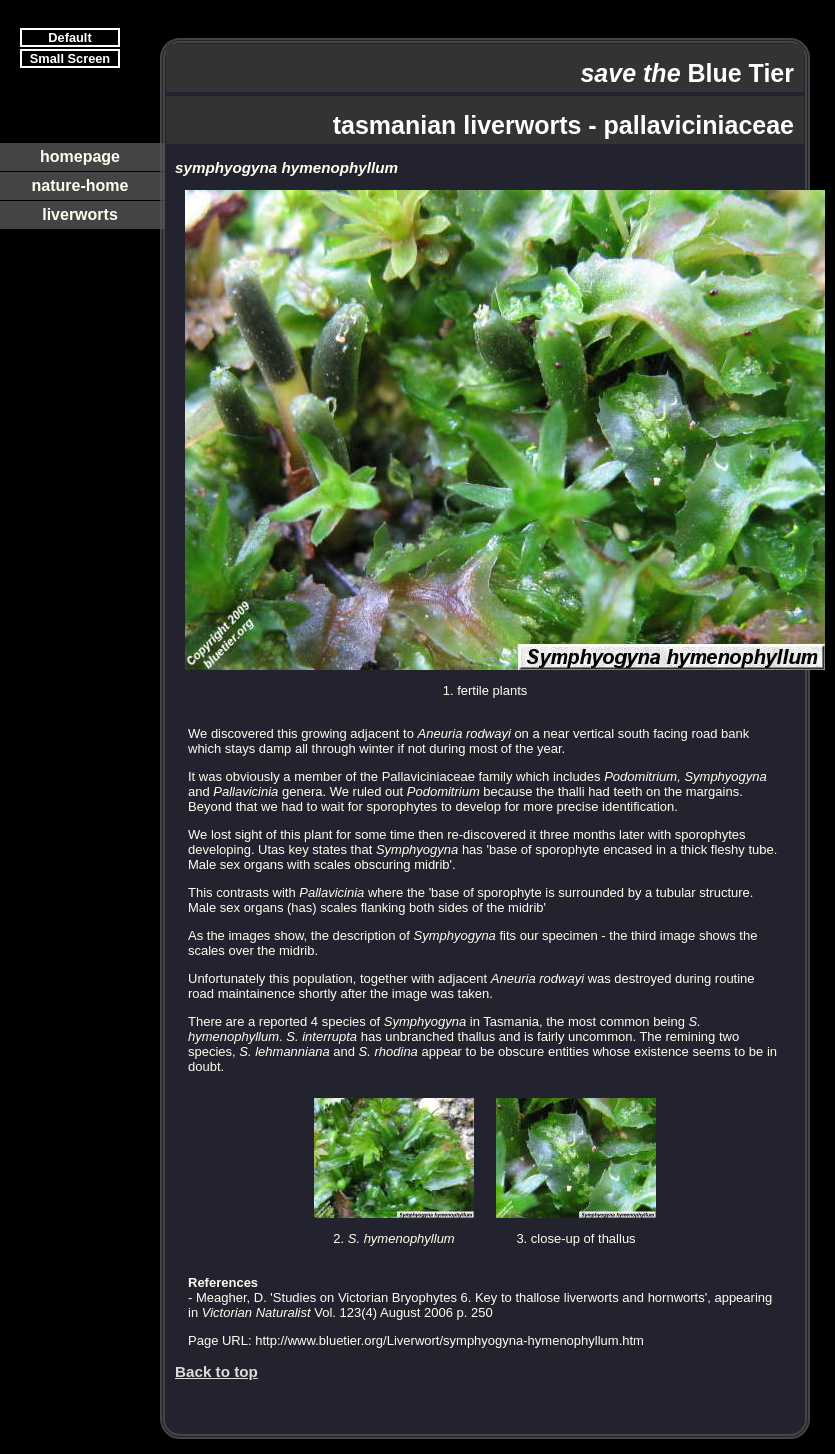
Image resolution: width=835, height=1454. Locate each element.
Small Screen (70, 58)
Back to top (216, 1371)
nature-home (80, 185)
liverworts (80, 214)
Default (69, 37)
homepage (80, 156)
